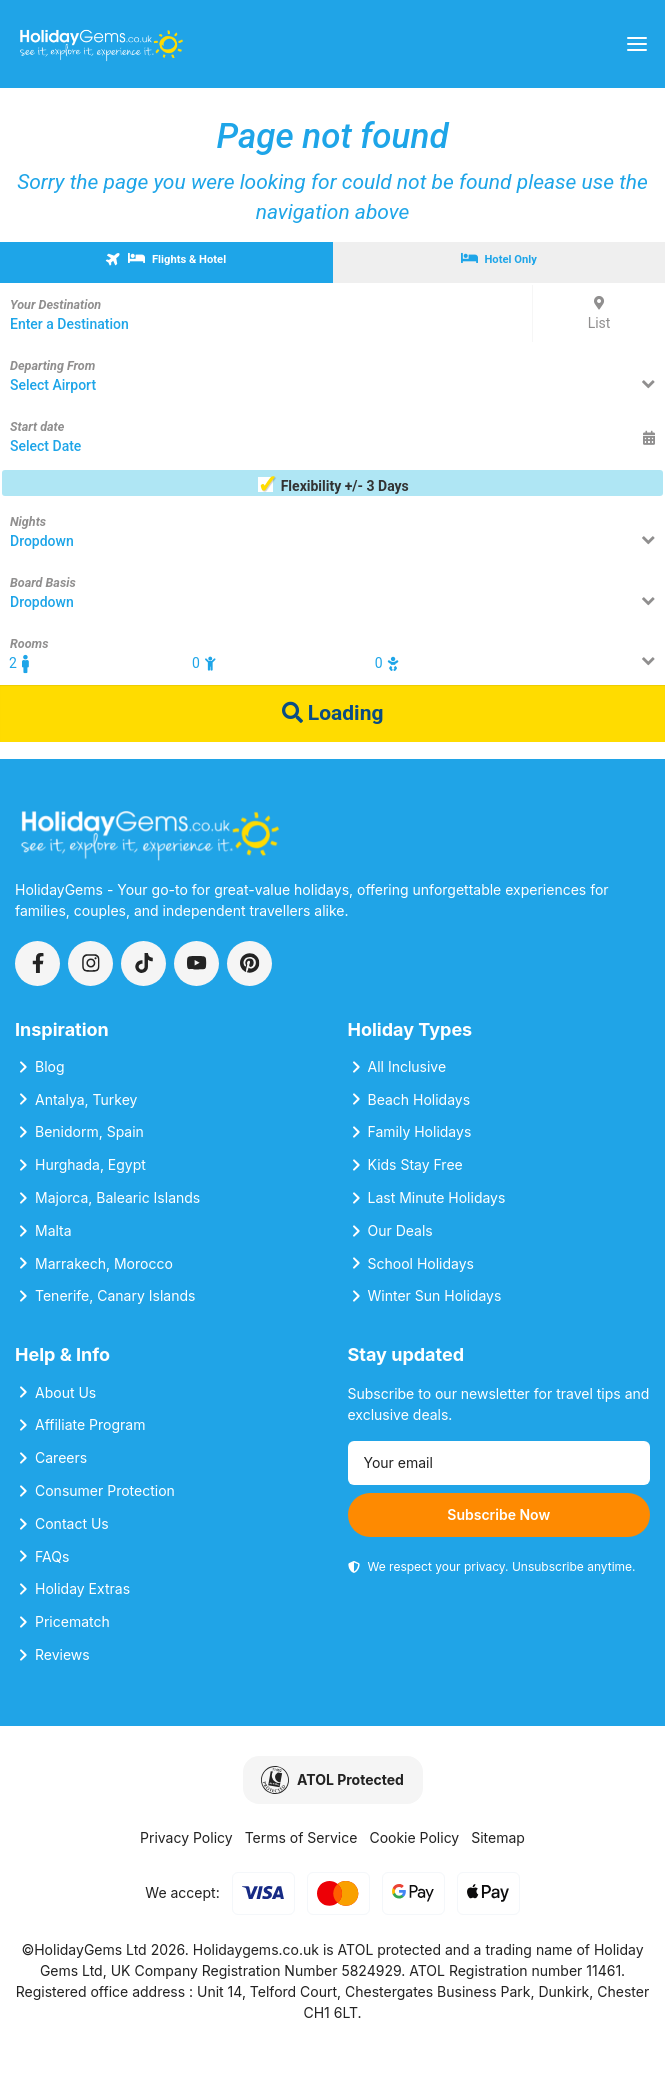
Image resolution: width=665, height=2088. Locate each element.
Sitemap (498, 1837)
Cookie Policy (414, 1837)
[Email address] (499, 1463)
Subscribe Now (498, 1514)
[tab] (166, 262)
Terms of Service (301, 1837)
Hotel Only (499, 259)
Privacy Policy (186, 1837)
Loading (333, 713)
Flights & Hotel (165, 258)
